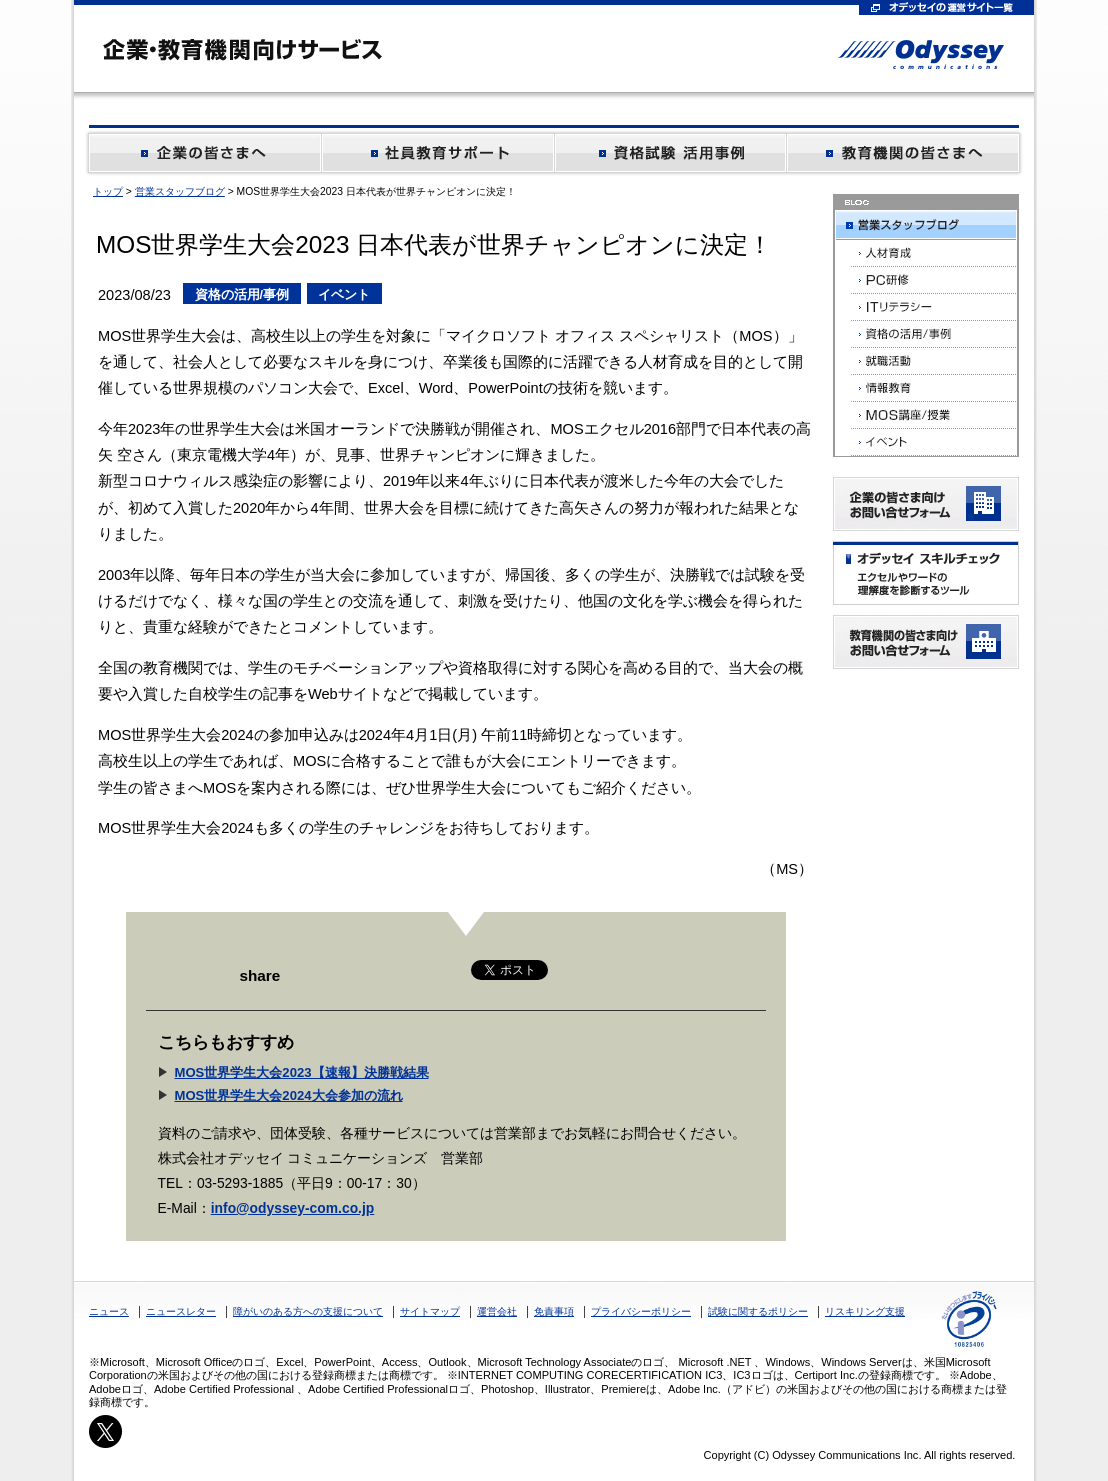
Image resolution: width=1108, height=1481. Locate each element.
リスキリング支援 (865, 1311)
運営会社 (497, 1311)
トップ (108, 191)
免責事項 (554, 1311)
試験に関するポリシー (758, 1311)
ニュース (109, 1311)
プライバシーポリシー (641, 1311)
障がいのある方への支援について (308, 1311)
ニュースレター (181, 1311)
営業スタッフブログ (180, 191)
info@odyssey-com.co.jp (293, 1208)
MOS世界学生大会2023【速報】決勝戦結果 (302, 1072)
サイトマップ (430, 1311)
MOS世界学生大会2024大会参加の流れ (289, 1095)
